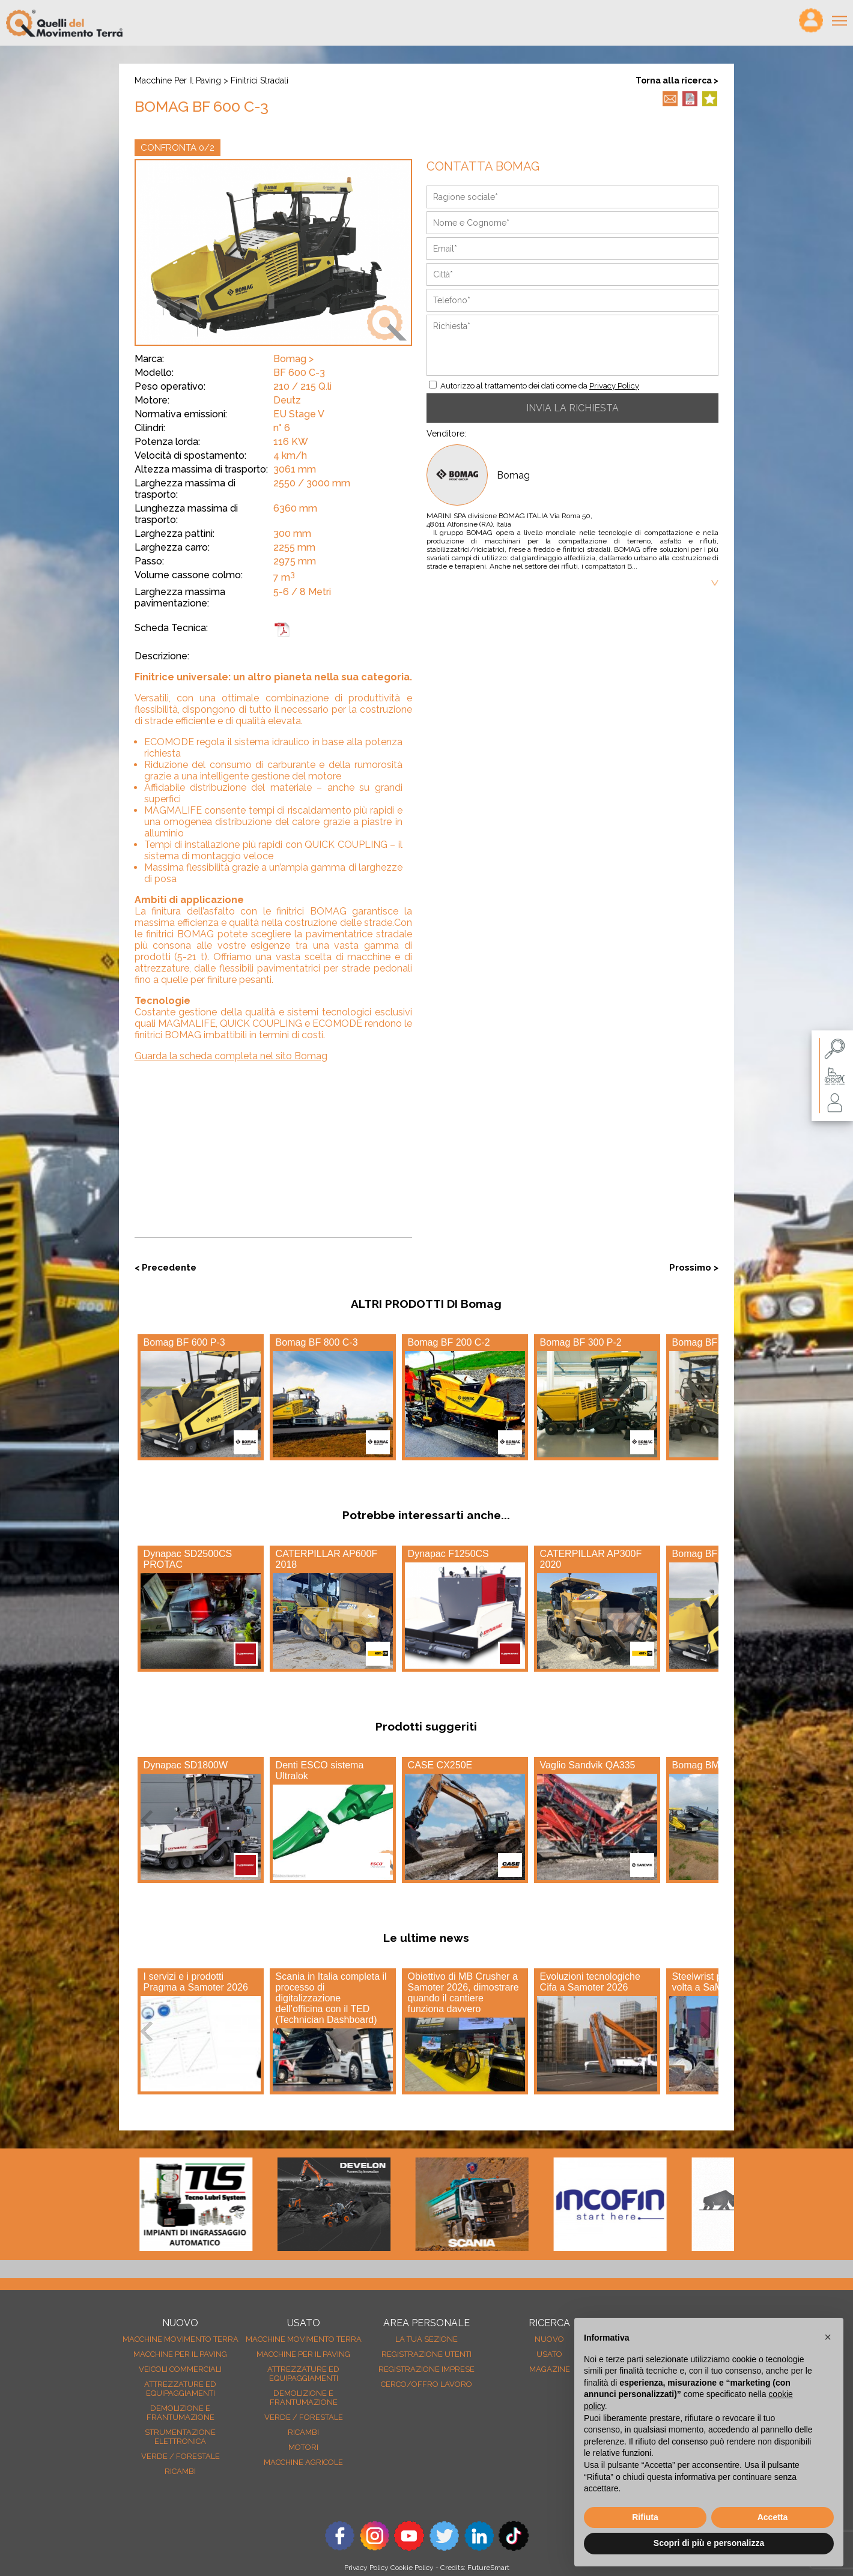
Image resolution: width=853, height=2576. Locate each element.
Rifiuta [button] (645, 2517)
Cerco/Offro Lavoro (426, 2384)
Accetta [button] (772, 2517)
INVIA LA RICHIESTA (572, 408)
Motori (303, 2447)
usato (549, 2354)
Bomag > (293, 358)
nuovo (549, 2339)
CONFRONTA (177, 147)
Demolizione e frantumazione (180, 2413)
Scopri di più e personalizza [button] (709, 2543)
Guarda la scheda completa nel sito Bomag (231, 1056)
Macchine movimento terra (180, 2339)
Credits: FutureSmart (474, 2567)
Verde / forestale (180, 2456)
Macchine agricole (303, 2462)
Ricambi (180, 2471)
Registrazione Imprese (426, 2369)
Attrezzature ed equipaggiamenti (180, 2389)
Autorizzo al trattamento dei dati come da (539, 385)
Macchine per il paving (178, 80)
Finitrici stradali (259, 80)
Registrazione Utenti (426, 2354)
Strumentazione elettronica (180, 2437)
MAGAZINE (549, 2369)
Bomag (513, 475)
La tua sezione (426, 2339)
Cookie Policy (412, 2567)
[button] (827, 2337)
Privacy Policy (614, 385)
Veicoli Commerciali (180, 2369)
